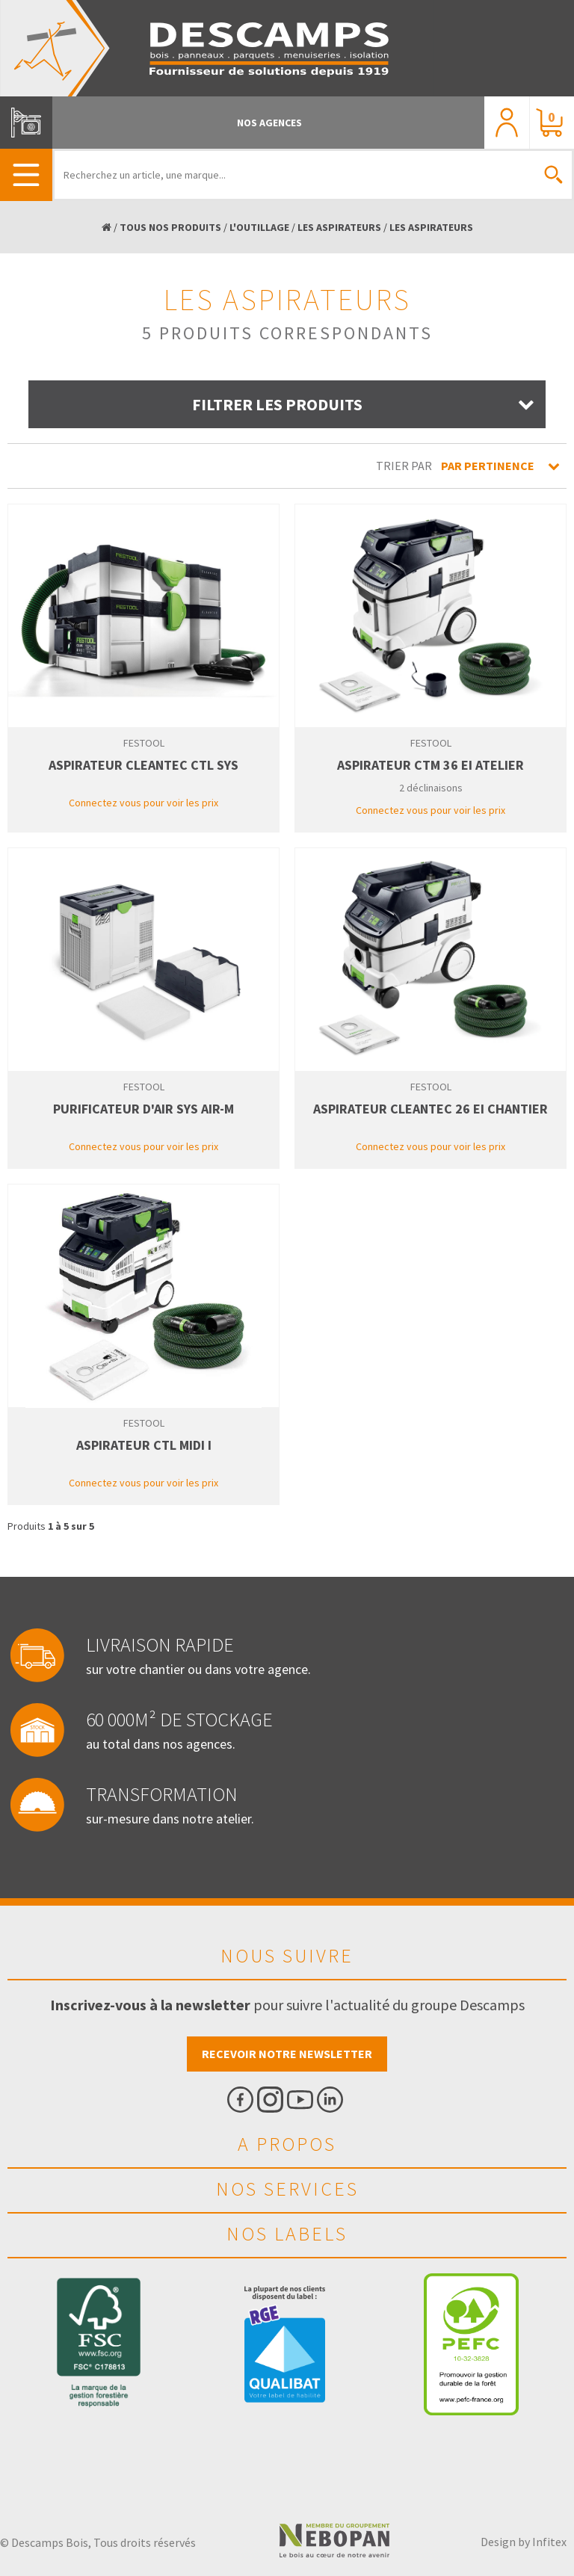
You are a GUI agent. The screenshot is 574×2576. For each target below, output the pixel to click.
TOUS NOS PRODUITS (170, 227)
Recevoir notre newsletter (287, 2053)
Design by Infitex (524, 2541)
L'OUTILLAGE (259, 227)
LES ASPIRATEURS (339, 227)
